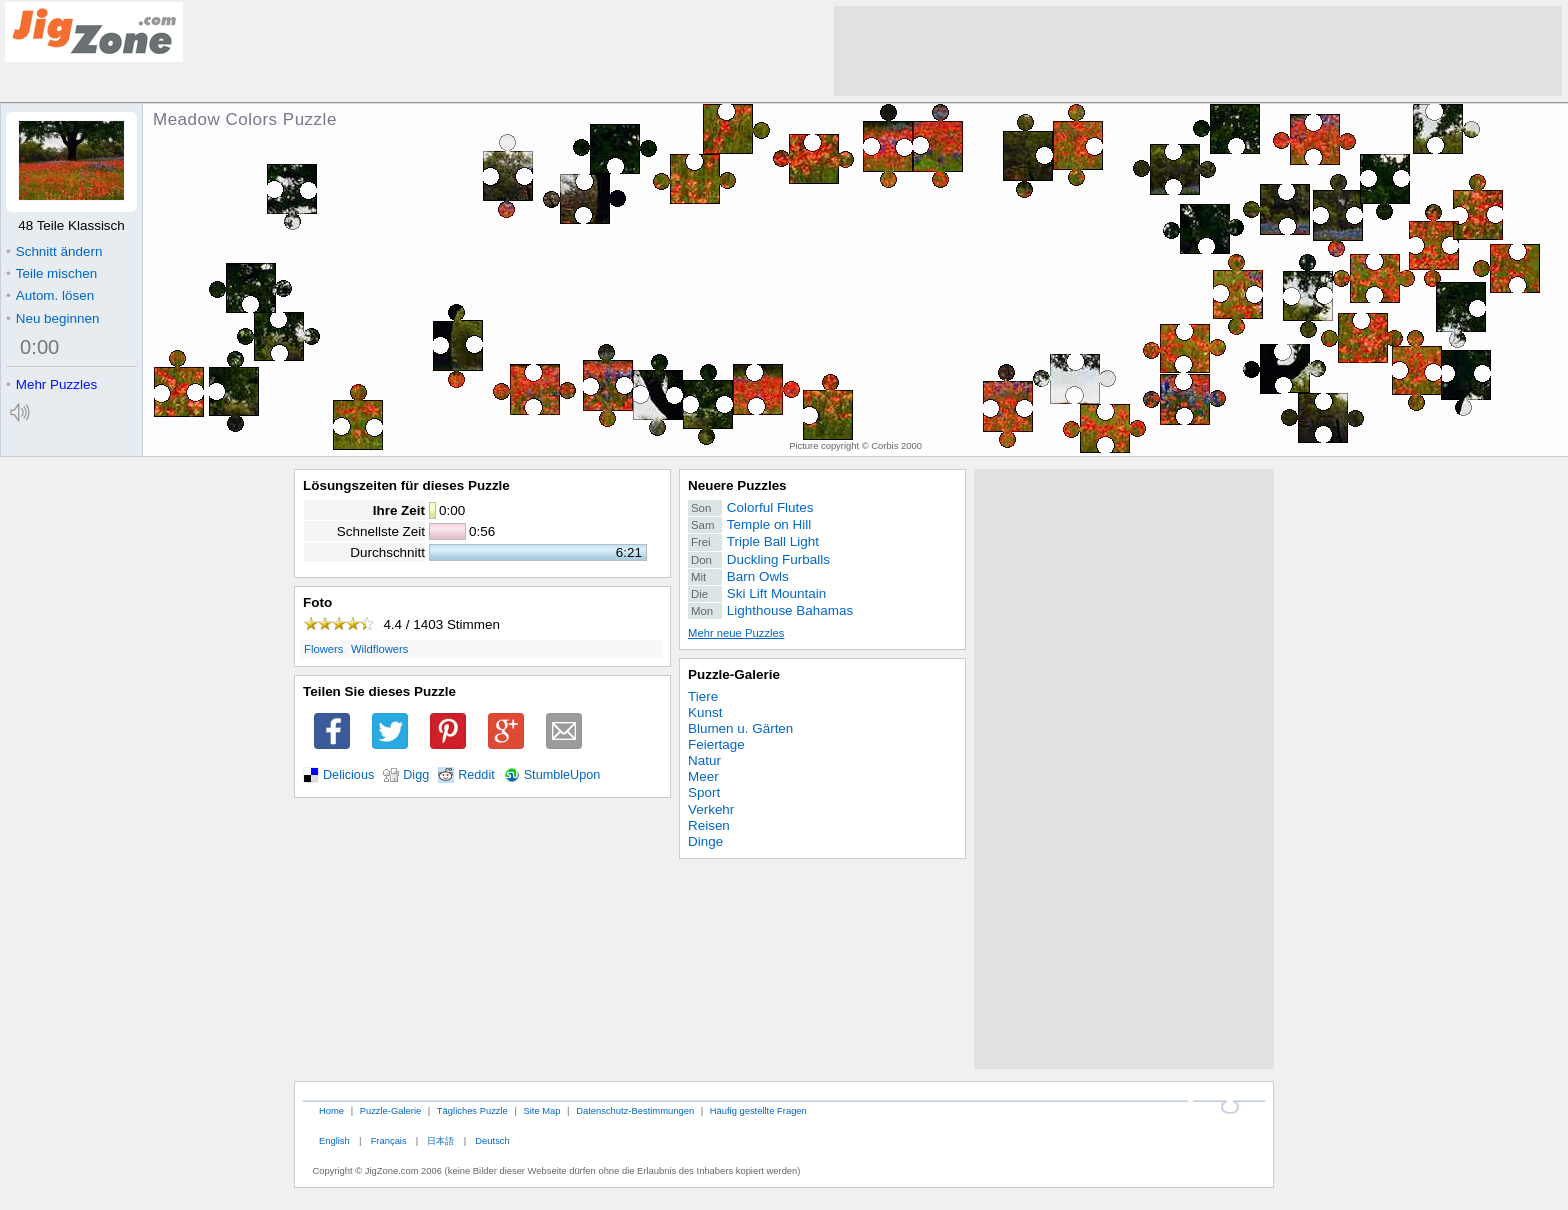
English (334, 1140)
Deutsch (492, 1140)
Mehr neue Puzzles (736, 633)
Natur (704, 760)
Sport (704, 792)
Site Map (541, 1110)
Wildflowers (380, 649)
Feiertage (716, 744)
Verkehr (711, 809)
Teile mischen (51, 273)
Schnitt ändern (54, 251)
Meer (703, 776)
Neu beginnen (52, 318)
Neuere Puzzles (737, 485)
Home (331, 1110)
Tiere (703, 696)
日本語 (440, 1140)
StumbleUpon (562, 775)
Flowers (323, 649)
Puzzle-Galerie (734, 674)
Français (389, 1140)
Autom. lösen (50, 295)
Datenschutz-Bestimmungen (635, 1110)
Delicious (348, 775)
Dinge (705, 841)
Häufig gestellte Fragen (758, 1110)
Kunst (705, 712)
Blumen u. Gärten (740, 728)
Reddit (476, 775)
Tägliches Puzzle (472, 1110)
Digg (416, 775)
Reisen (709, 825)
